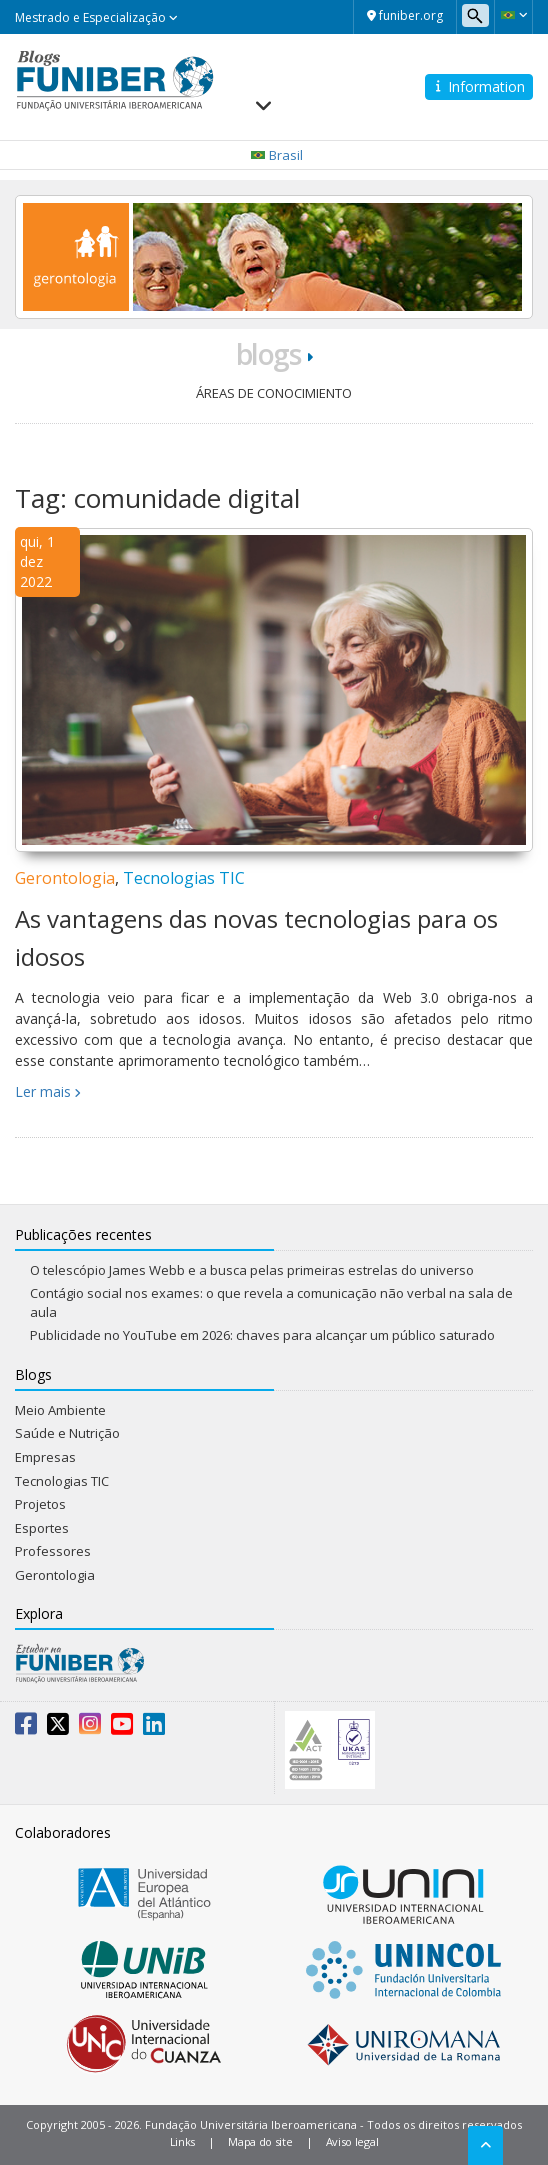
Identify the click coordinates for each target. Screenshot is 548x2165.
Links (183, 2141)
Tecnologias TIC (184, 878)
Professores (53, 1551)
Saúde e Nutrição (67, 1433)
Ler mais (43, 1091)
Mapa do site (260, 2141)
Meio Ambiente (60, 1410)
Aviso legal (352, 2141)
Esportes (42, 1528)
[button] (513, 15)
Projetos (40, 1504)
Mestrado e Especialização (96, 17)
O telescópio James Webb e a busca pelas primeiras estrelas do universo (252, 1270)
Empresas (45, 1457)
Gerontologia (65, 878)
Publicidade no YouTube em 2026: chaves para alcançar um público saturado (262, 1335)
